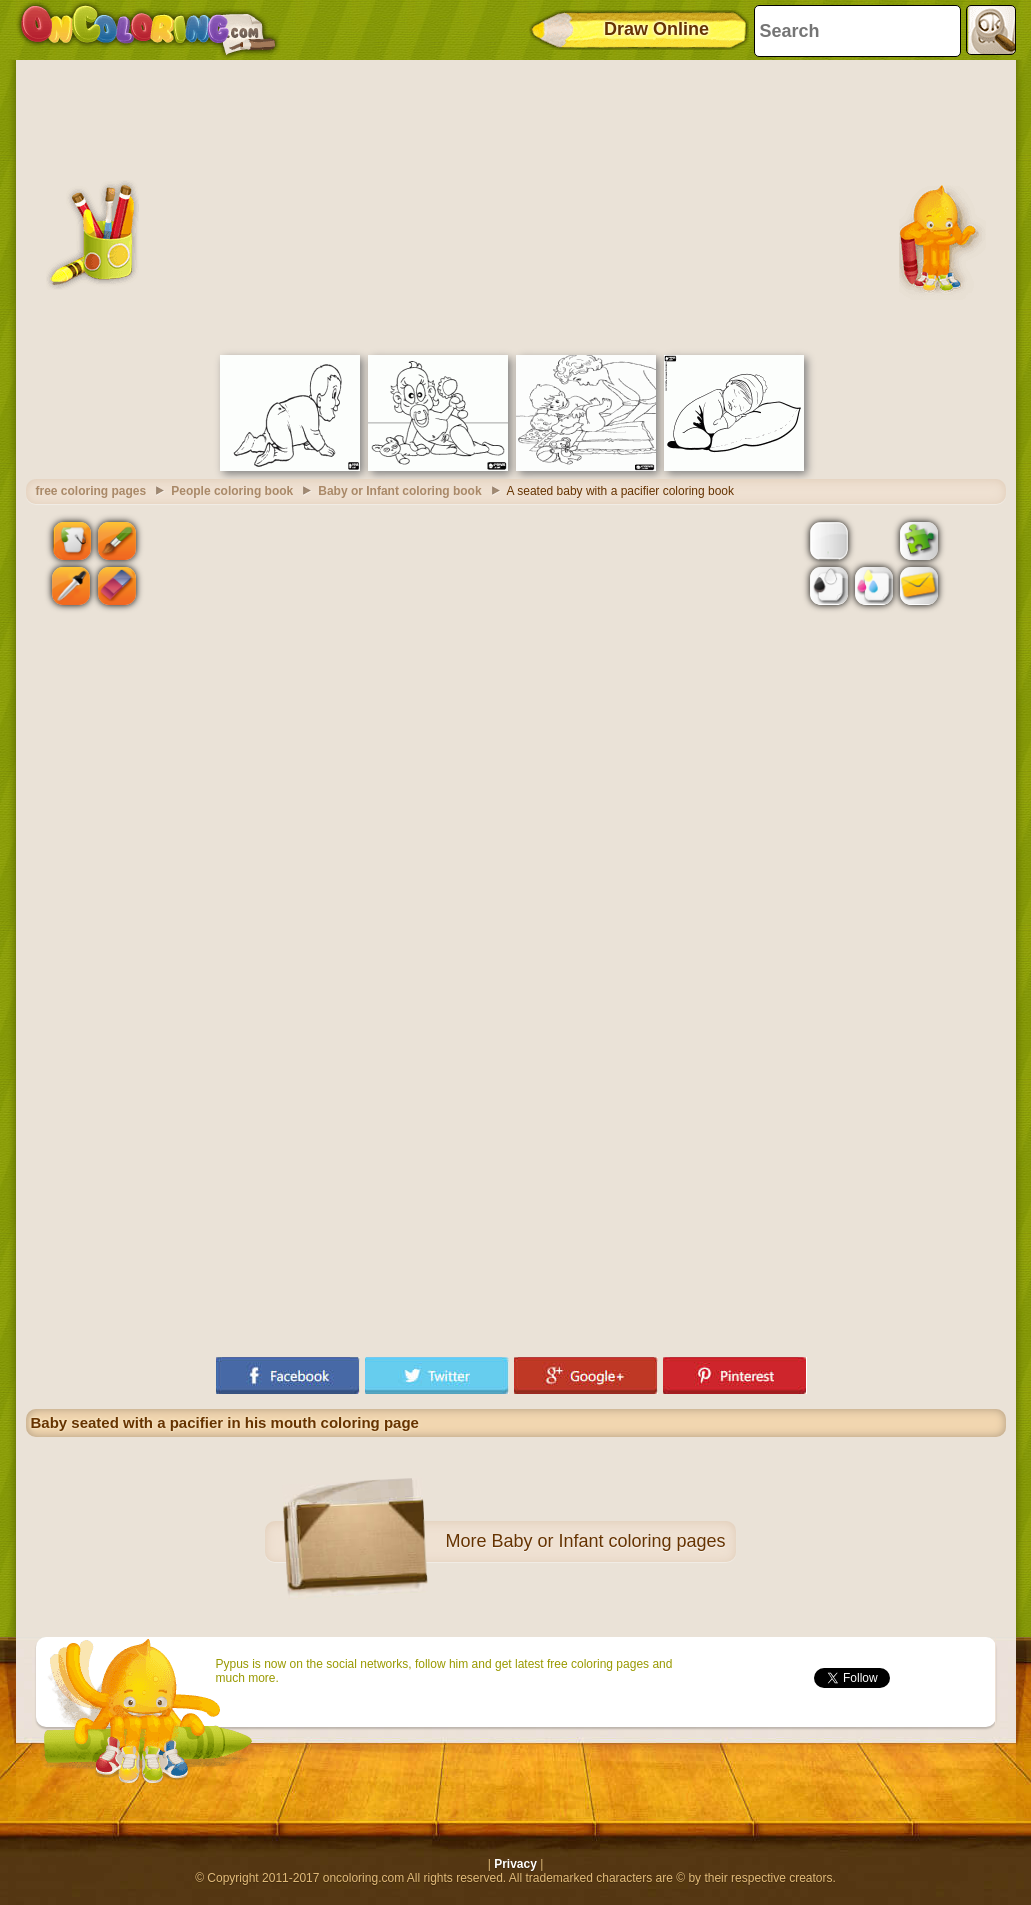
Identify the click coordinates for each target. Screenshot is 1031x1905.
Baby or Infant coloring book (399, 491)
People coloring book (232, 491)
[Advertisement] (516, 205)
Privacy (515, 1864)
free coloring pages (91, 491)
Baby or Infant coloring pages (608, 1541)
